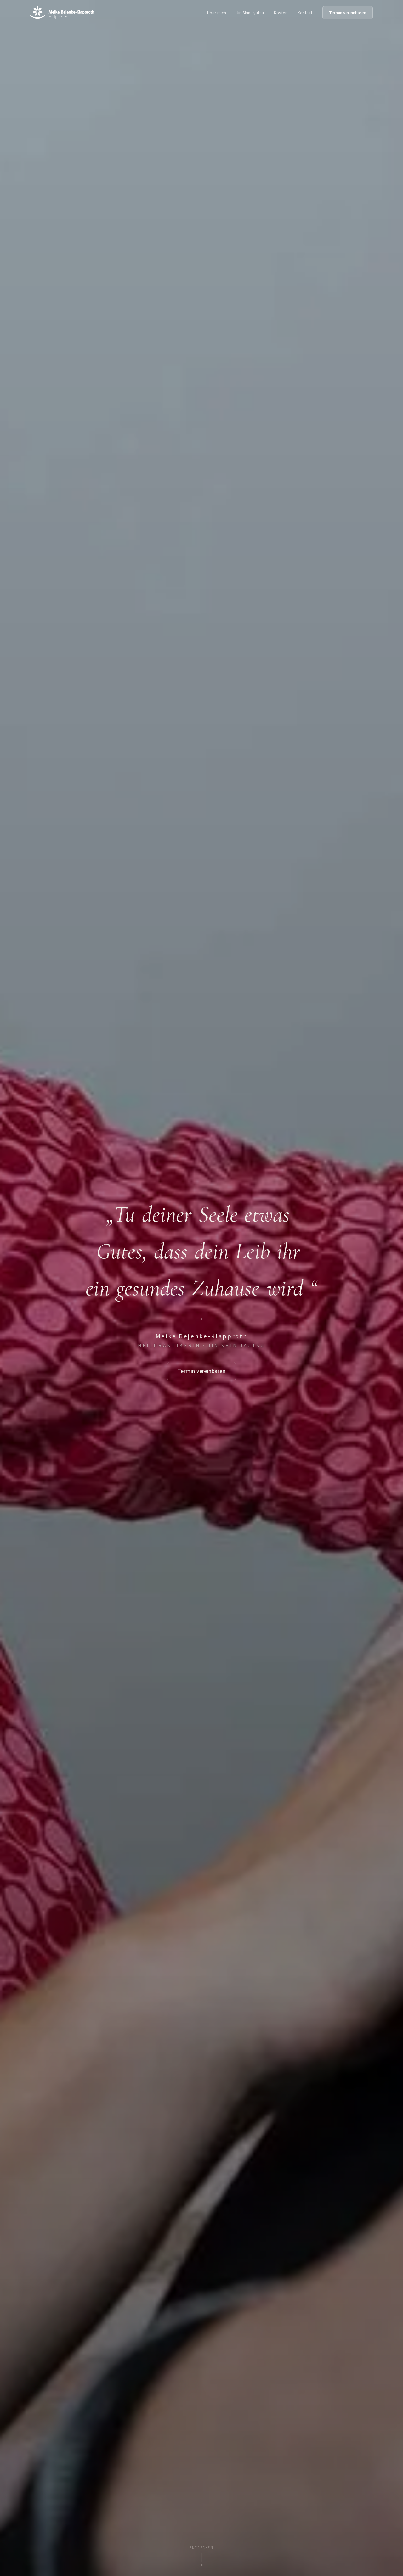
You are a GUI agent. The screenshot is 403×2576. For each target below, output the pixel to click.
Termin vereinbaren (347, 12)
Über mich (216, 12)
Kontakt (305, 12)
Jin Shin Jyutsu (250, 12)
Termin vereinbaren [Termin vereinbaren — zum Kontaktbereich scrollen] (201, 1371)
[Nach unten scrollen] (201, 2555)
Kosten (280, 12)
